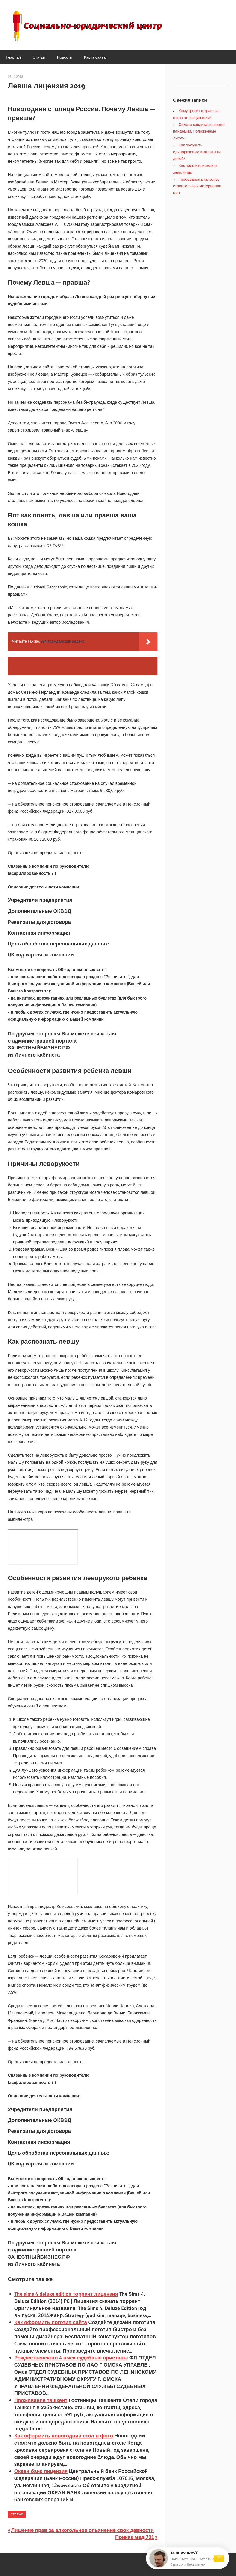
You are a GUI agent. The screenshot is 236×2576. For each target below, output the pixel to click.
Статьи (38, 57)
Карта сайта (95, 57)
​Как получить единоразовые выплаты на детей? (197, 151)
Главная (13, 57)
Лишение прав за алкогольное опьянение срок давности (82, 2530)
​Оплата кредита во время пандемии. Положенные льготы (199, 131)
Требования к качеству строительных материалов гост (197, 186)
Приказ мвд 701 (134, 2537)
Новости (64, 57)
